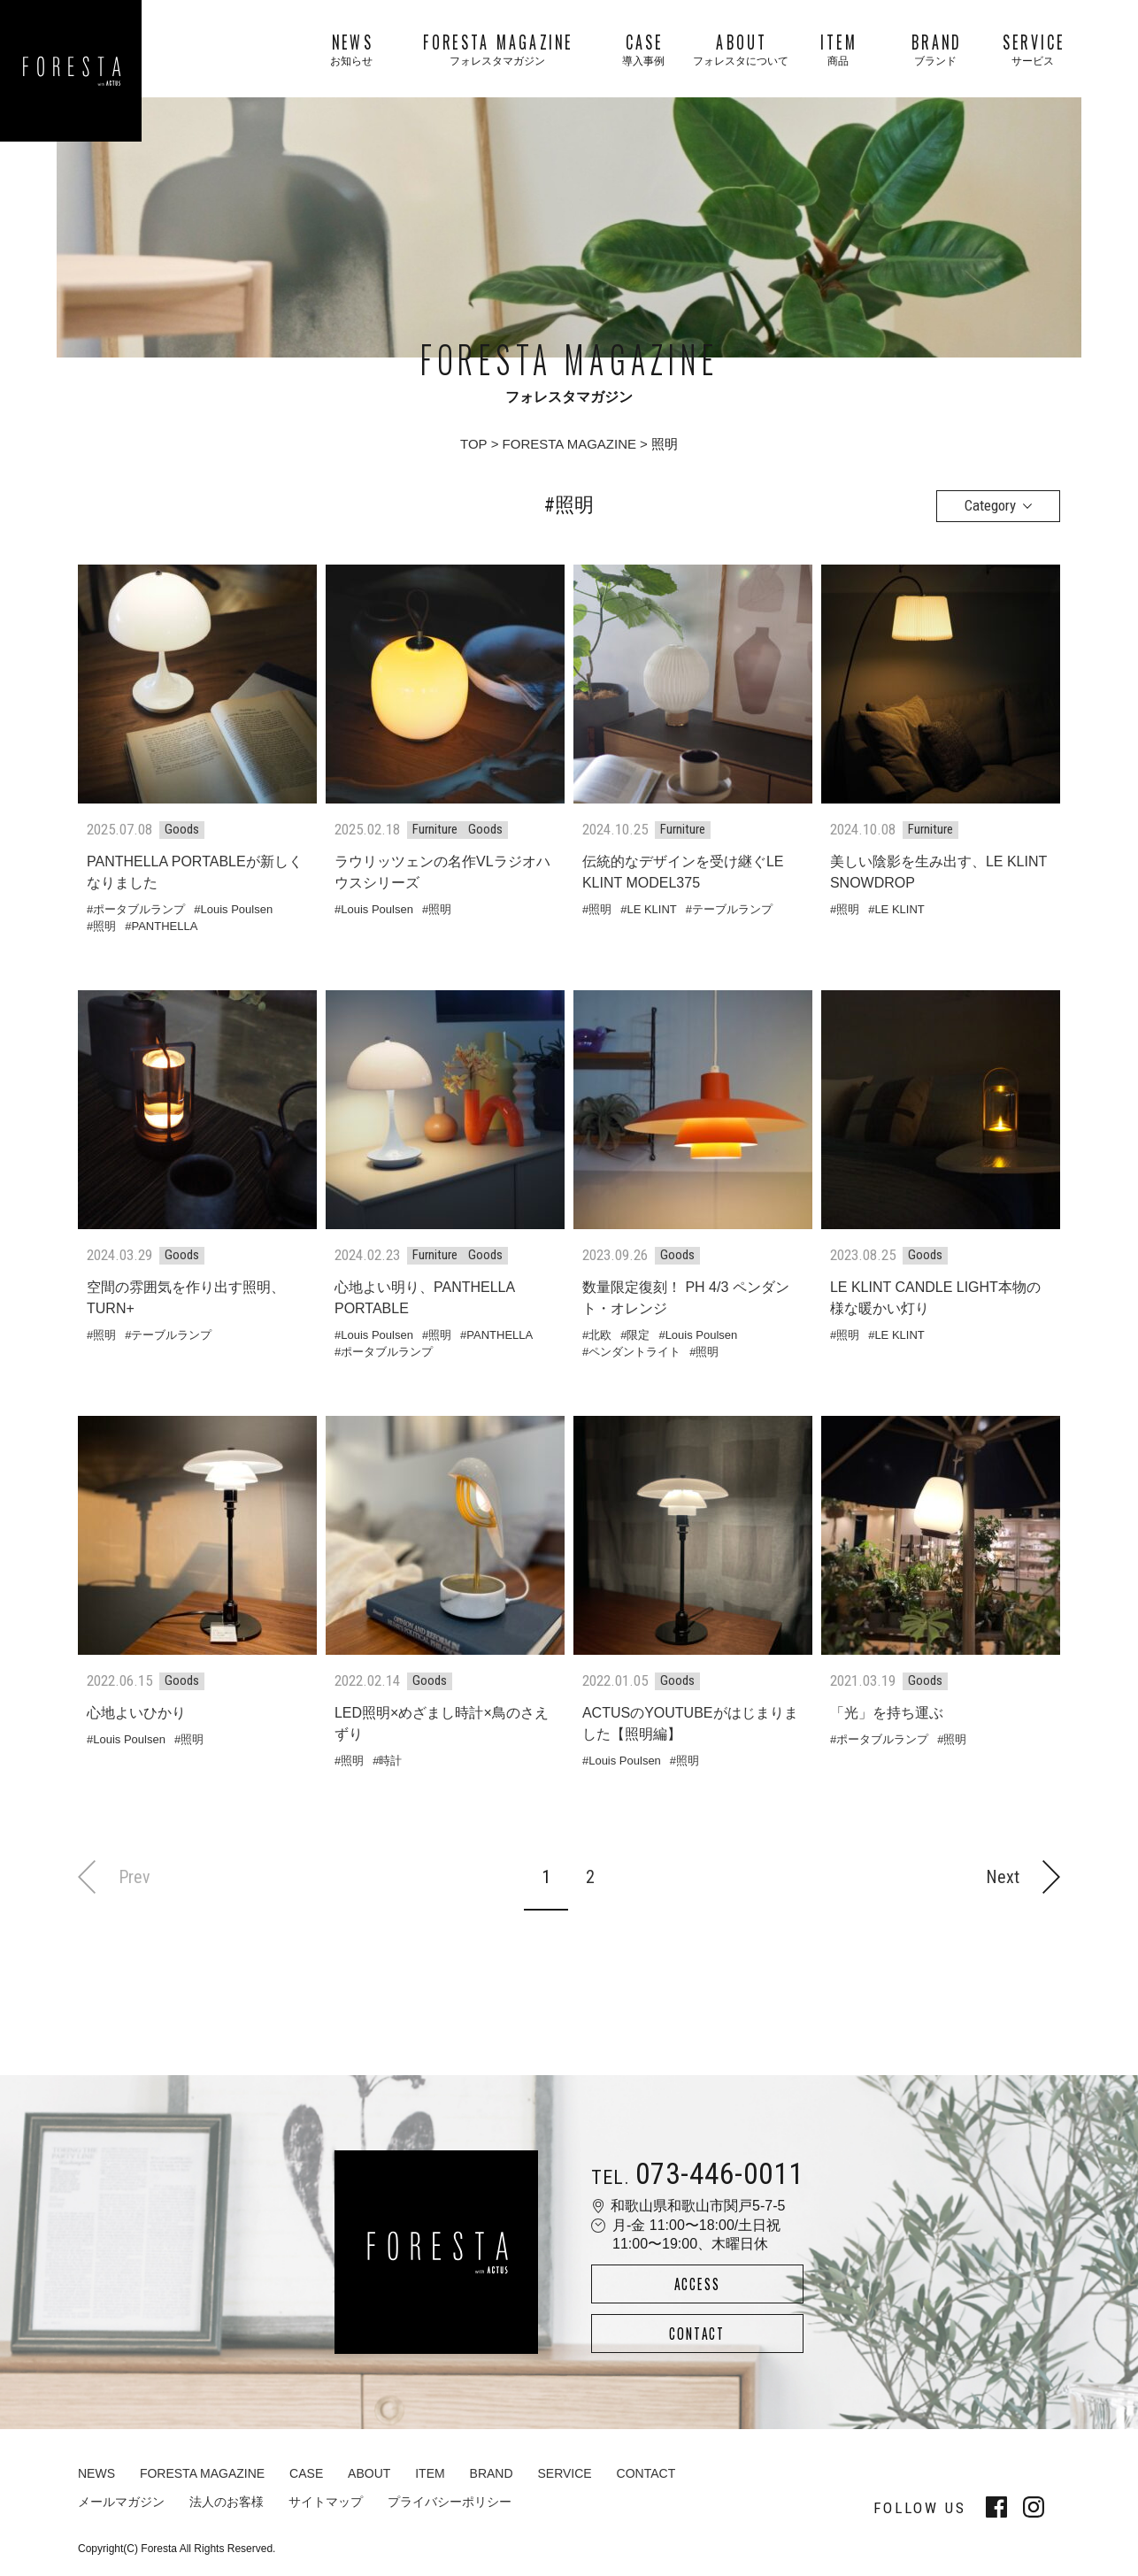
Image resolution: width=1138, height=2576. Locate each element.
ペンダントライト (634, 1351)
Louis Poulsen (236, 909)
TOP (474, 443)
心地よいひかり (136, 1712)
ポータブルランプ (139, 909)
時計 (390, 1760)
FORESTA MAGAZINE (569, 443)
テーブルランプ (732, 909)
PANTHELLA (164, 926)
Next (1023, 1876)
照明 (104, 926)
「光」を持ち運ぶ (886, 1712)
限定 (638, 1335)
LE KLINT (651, 909)
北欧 (599, 1335)
